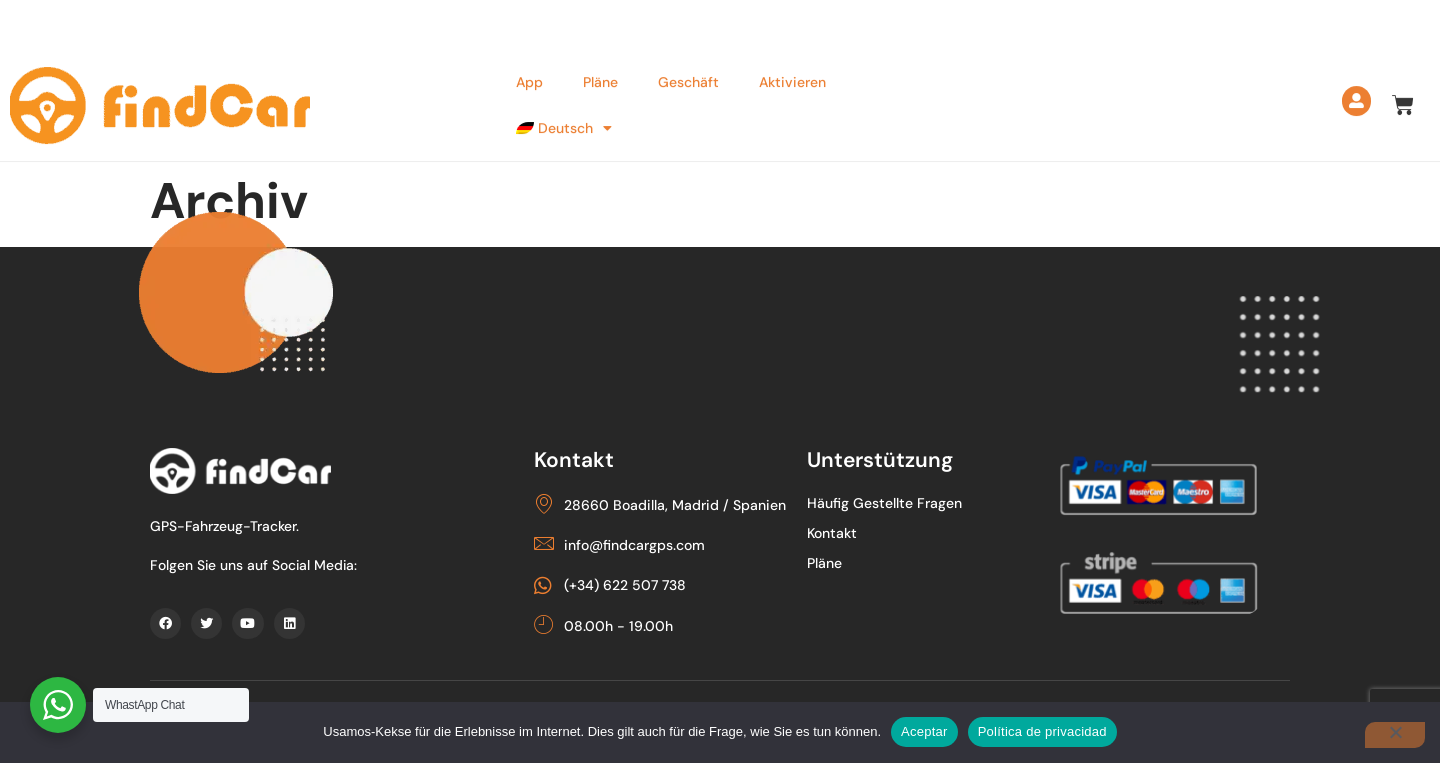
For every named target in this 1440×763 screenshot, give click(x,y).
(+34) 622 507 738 (224, 24)
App (523, 76)
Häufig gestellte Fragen (908, 502)
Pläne (594, 76)
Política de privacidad (1042, 731)
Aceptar (924, 731)
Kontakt (856, 532)
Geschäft (682, 76)
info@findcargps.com (411, 24)
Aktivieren (786, 76)
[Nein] (1395, 735)
